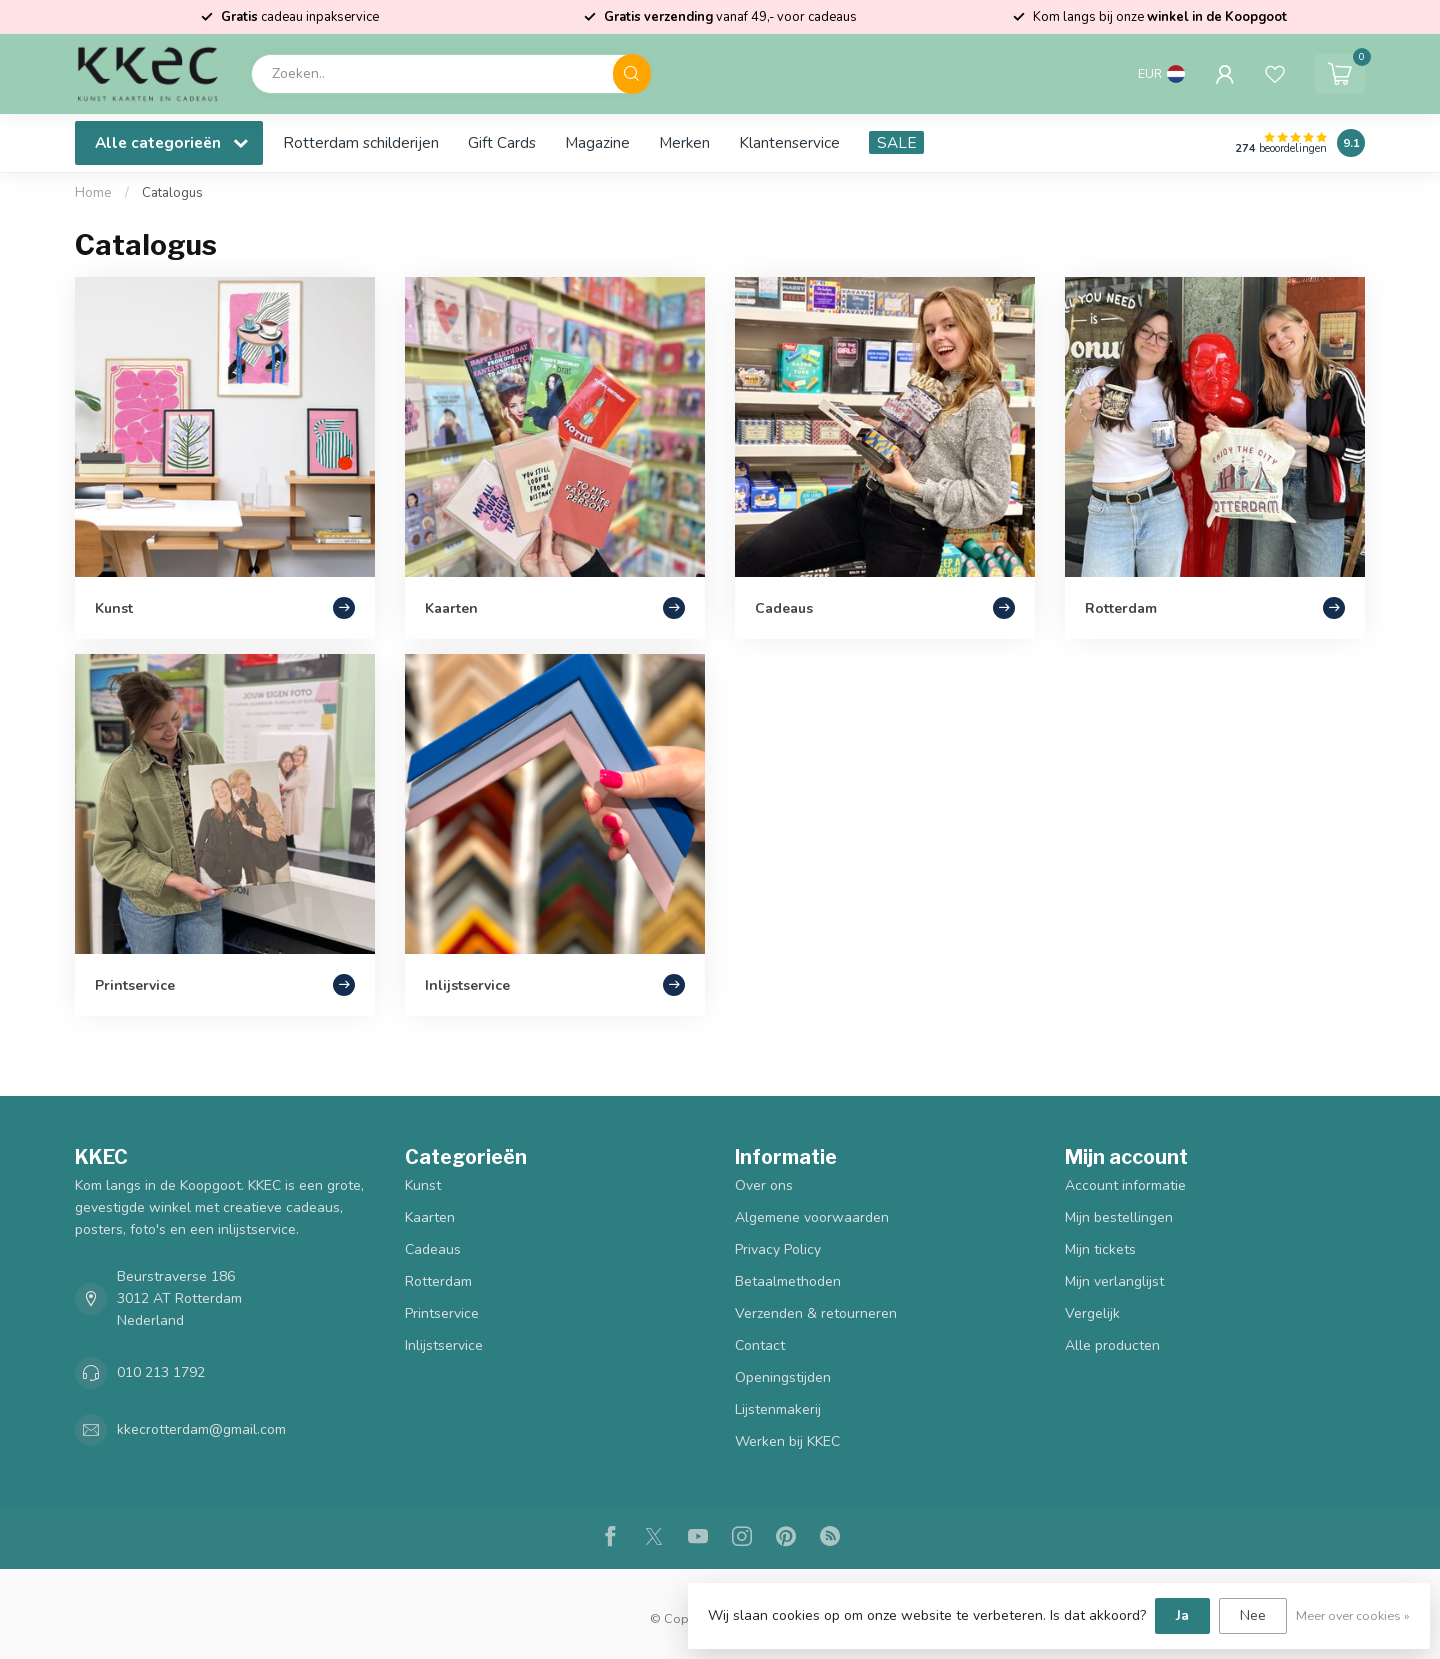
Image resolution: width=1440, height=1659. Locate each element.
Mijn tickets (1100, 1249)
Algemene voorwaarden (812, 1217)
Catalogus (172, 193)
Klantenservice (789, 142)
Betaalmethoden (788, 1281)
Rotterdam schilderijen (361, 142)
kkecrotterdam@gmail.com (201, 1429)
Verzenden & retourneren (816, 1313)
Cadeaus (433, 1249)
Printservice (442, 1313)
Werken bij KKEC (787, 1441)
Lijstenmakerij (778, 1409)
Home (93, 193)
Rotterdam (438, 1281)
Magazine (597, 142)
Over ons (764, 1185)
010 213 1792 (161, 1372)
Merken (684, 142)
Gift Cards (502, 142)
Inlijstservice (444, 1345)
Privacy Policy (778, 1249)
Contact (760, 1345)
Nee (1253, 1615)
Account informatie (1125, 1185)
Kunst (423, 1185)
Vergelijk (1092, 1313)
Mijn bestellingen (1119, 1217)
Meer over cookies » (1353, 1615)
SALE (896, 142)
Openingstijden (783, 1377)
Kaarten (430, 1217)
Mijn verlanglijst (1114, 1281)
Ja (1182, 1615)
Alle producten (1112, 1345)
